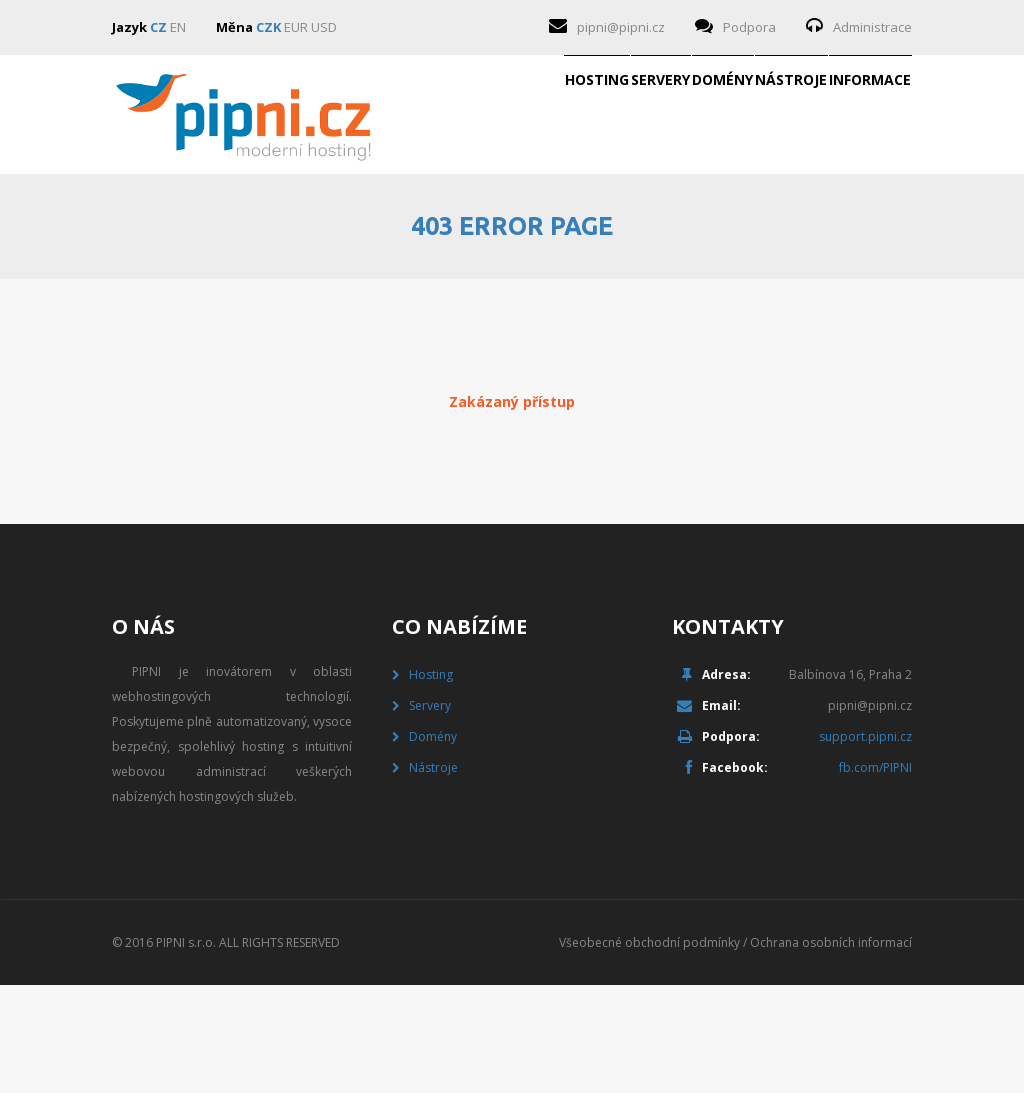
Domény (562, 234)
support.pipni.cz (865, 844)
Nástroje (695, 234)
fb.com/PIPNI (875, 875)
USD (324, 27)
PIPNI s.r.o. (186, 1050)
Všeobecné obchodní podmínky (649, 1050)
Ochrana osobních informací (831, 1050)
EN (178, 27)
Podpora (749, 27)
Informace (838, 234)
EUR (296, 27)
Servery (436, 234)
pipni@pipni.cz (621, 27)
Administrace (872, 27)
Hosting (309, 234)
